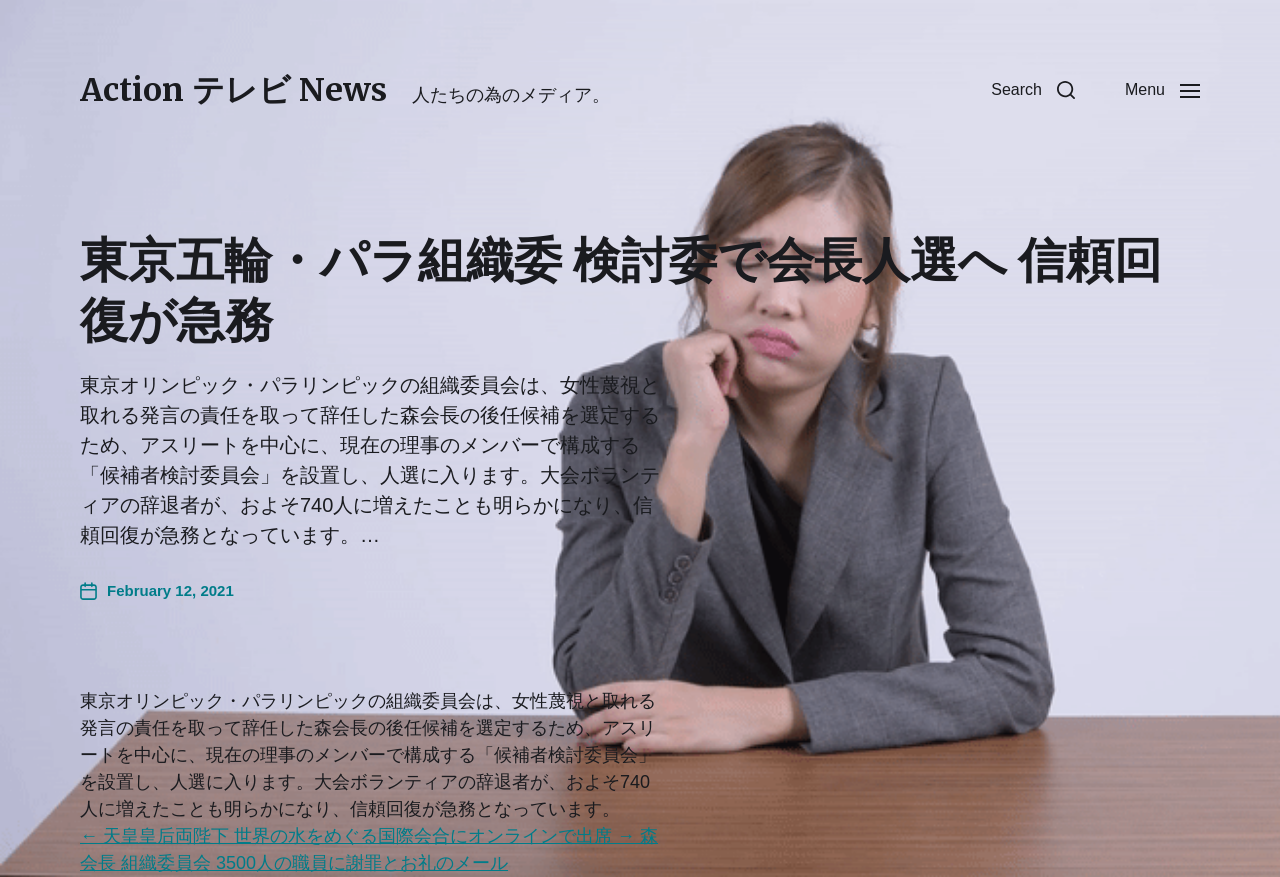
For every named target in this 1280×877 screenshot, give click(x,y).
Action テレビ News (233, 90)
